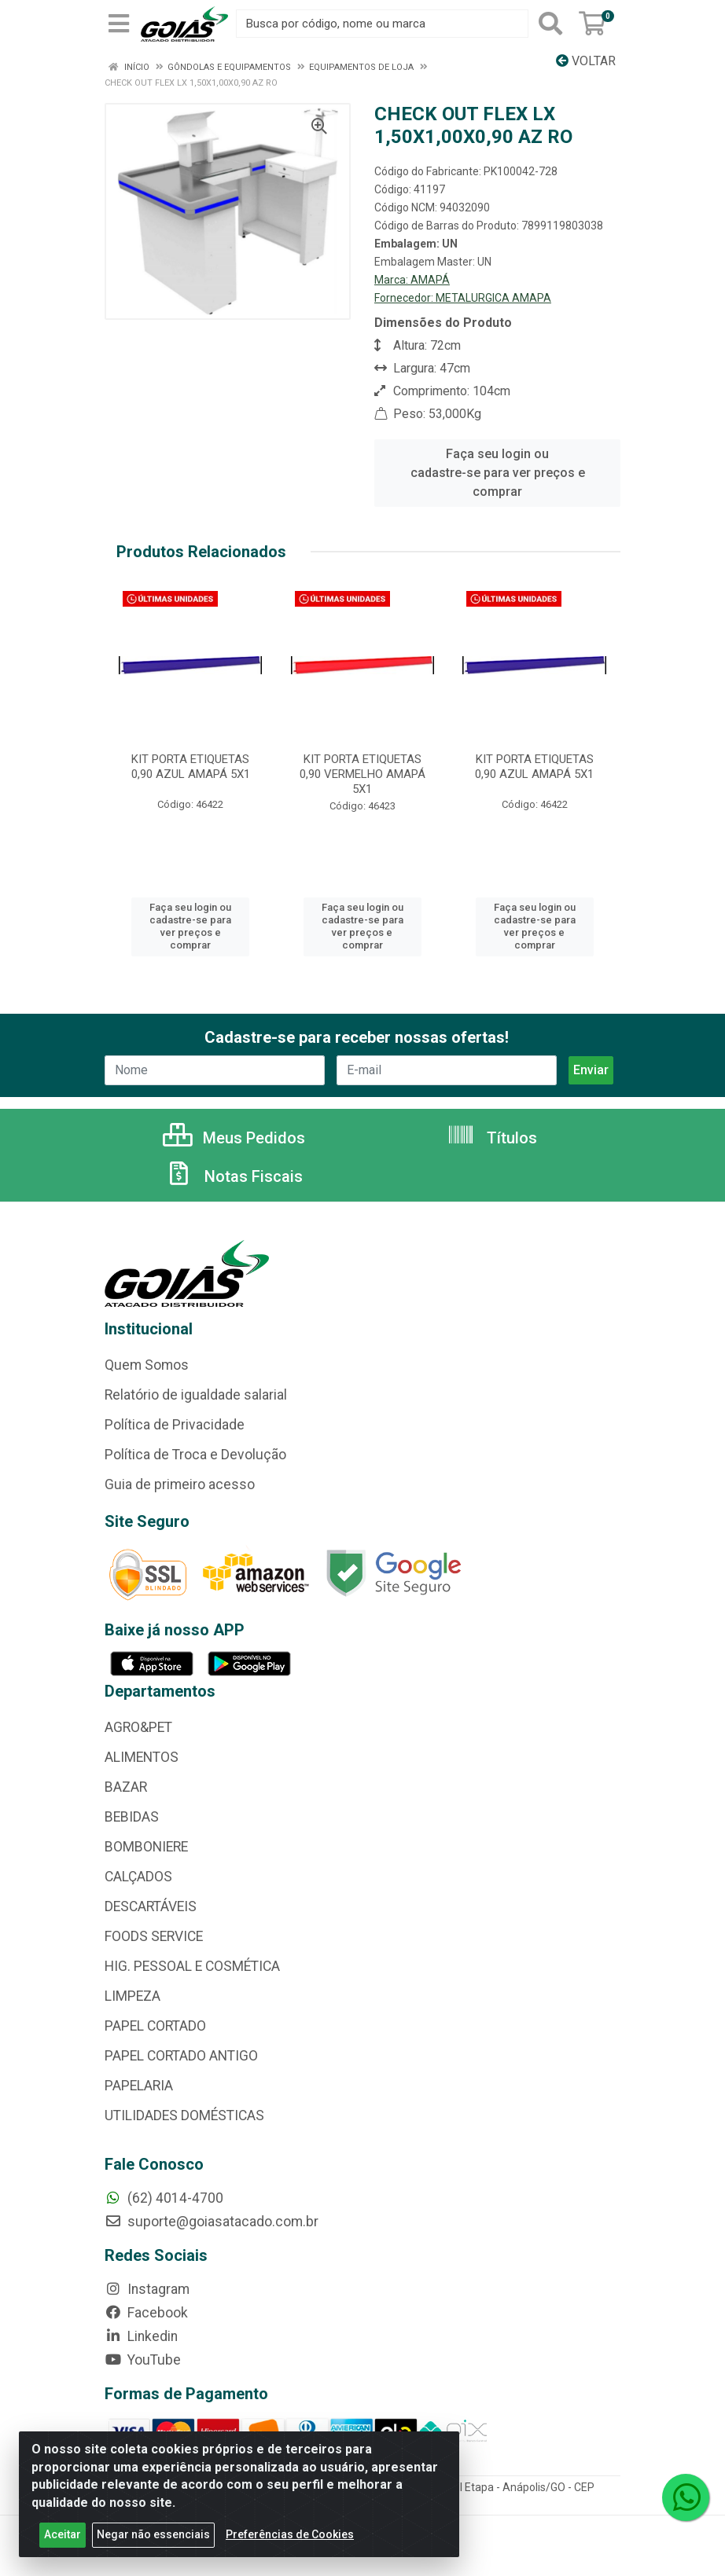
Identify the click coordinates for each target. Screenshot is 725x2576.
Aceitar (62, 2534)
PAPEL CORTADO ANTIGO (181, 2056)
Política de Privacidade (175, 1425)
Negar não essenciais (153, 2534)
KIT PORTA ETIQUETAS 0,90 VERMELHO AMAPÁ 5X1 (362, 774)
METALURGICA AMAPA (493, 298)
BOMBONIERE (146, 1847)
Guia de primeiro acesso (180, 1484)
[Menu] (119, 23)
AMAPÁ (430, 279)
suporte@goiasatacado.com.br (211, 2221)
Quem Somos (147, 1365)
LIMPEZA (132, 1996)
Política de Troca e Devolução (195, 1454)
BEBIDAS (132, 1817)
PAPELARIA (139, 2085)
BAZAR (126, 1787)
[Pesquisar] (550, 23)
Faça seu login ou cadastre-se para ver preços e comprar (497, 472)
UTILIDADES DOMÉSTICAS (184, 2115)
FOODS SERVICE (154, 1936)
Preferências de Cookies (290, 2534)
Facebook (146, 2313)
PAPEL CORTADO (155, 2026)
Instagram (147, 2289)
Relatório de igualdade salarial (196, 1395)
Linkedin (141, 2336)
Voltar (586, 60)
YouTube (143, 2360)
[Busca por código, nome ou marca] (382, 23)
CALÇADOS (138, 1876)
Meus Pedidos (234, 1137)
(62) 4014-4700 (164, 2198)
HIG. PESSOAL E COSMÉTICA (192, 1966)
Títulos (492, 1137)
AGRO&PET (138, 1727)
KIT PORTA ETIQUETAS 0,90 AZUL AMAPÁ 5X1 (190, 766)
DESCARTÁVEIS (151, 1906)
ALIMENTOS (141, 1757)
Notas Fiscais (233, 1176)
